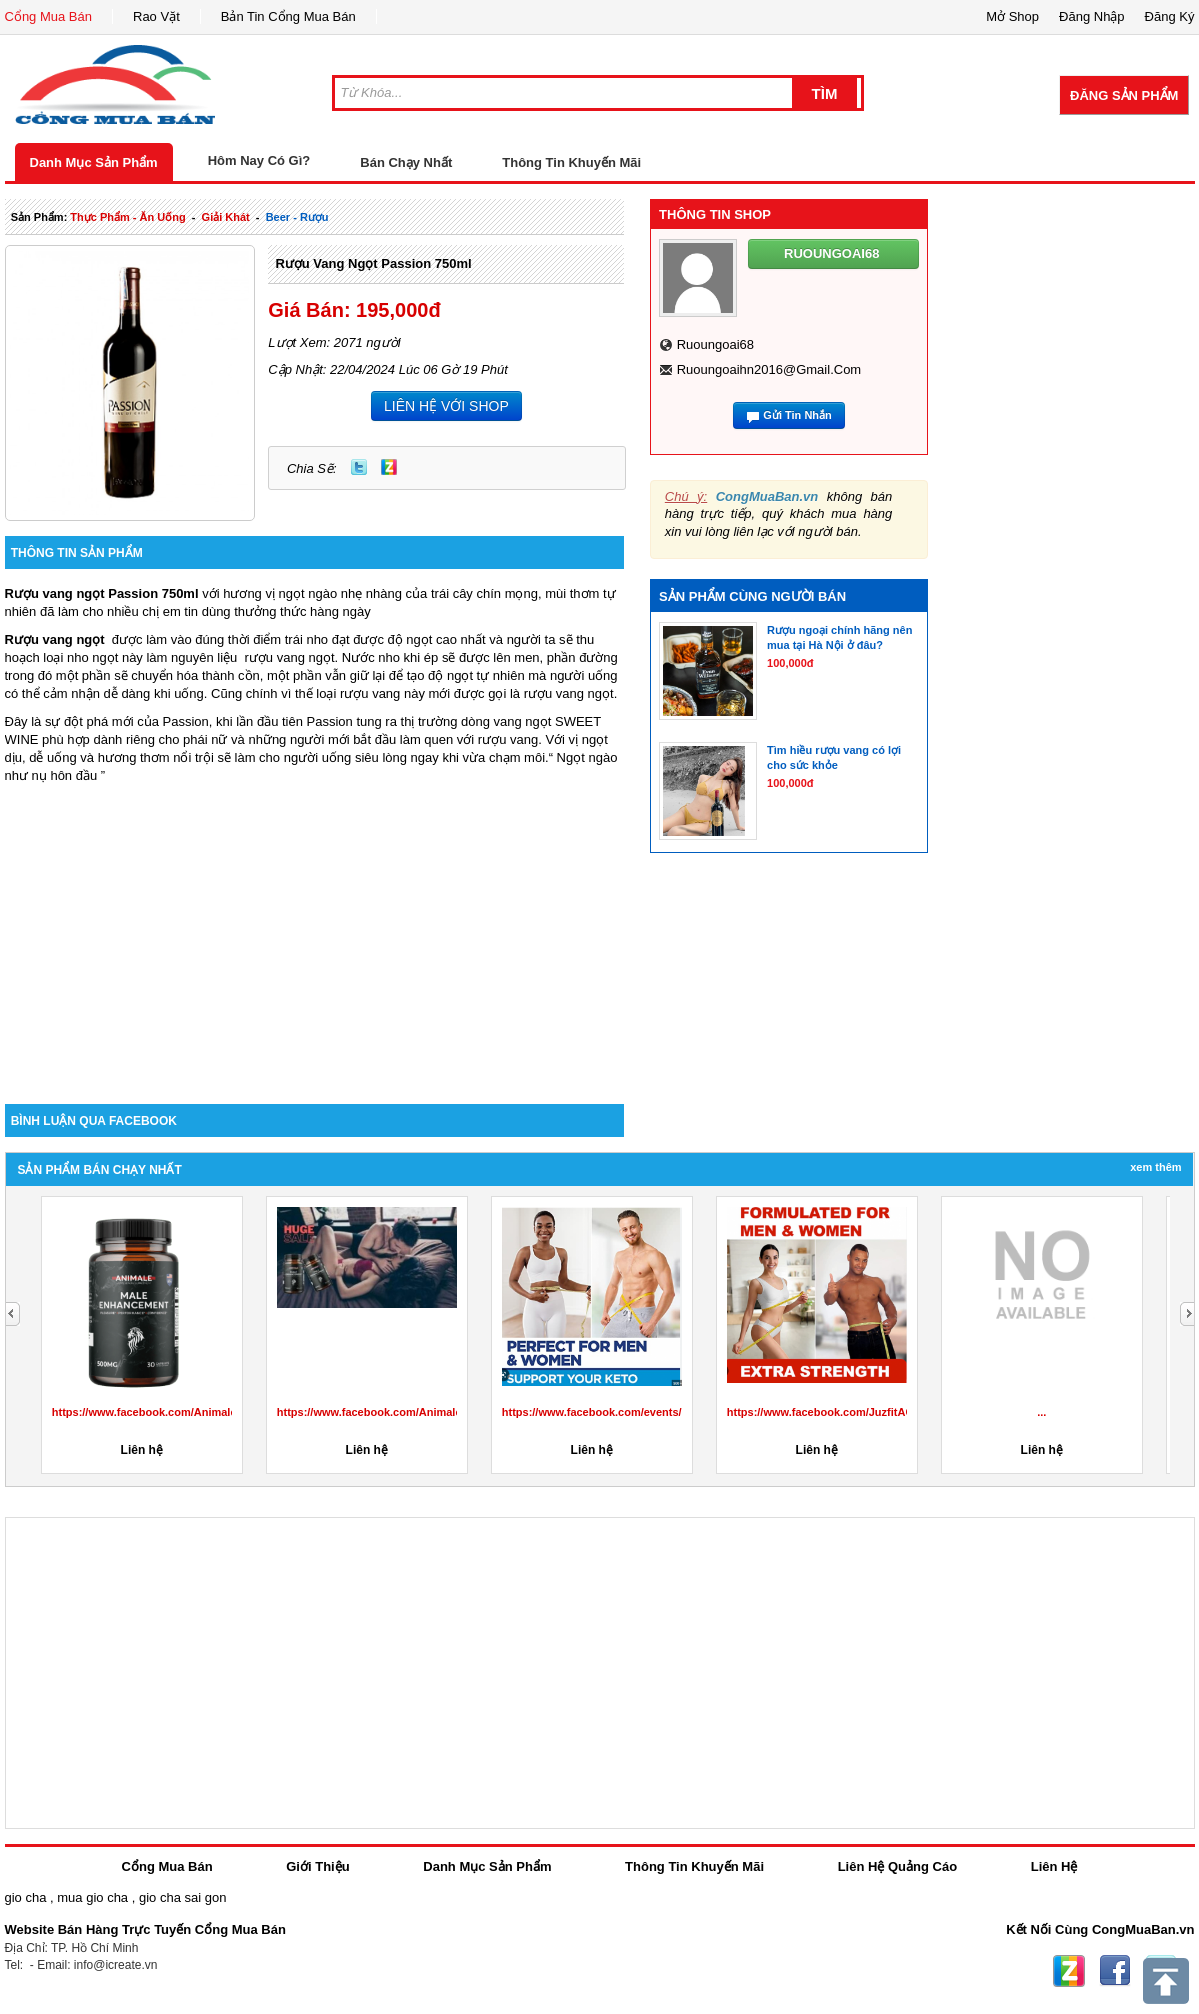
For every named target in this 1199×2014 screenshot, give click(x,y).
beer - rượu (297, 217)
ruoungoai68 (715, 344)
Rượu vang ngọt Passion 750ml (373, 263)
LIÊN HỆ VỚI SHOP (446, 406)
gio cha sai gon (182, 1897)
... (1041, 1412)
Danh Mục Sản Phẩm (94, 162)
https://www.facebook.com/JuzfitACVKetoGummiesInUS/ (875, 1412)
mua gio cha (92, 1897)
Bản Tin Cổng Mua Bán (288, 16)
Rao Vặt (156, 16)
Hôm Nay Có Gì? (259, 160)
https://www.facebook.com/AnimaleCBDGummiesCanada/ (203, 1412)
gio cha (26, 1897)
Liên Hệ (1054, 1866)
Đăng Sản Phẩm (1124, 95)
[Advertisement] (315, 934)
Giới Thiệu (317, 1866)
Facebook (1115, 1971)
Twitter (359, 467)
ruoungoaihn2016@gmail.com (769, 369)
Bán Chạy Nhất (406, 162)
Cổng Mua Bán (49, 16)
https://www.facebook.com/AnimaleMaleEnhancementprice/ (432, 1412)
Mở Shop (1012, 16)
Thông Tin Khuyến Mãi (571, 162)
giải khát (226, 217)
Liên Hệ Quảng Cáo (897, 1866)
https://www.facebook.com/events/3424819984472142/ (642, 1412)
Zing (389, 467)
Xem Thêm (1155, 1167)
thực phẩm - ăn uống (127, 217)
